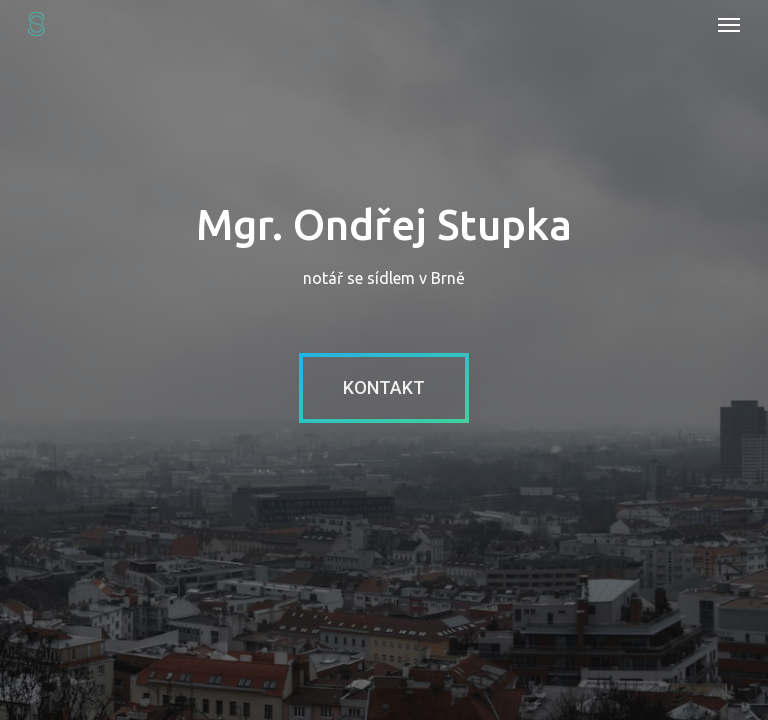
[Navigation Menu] (729, 24)
